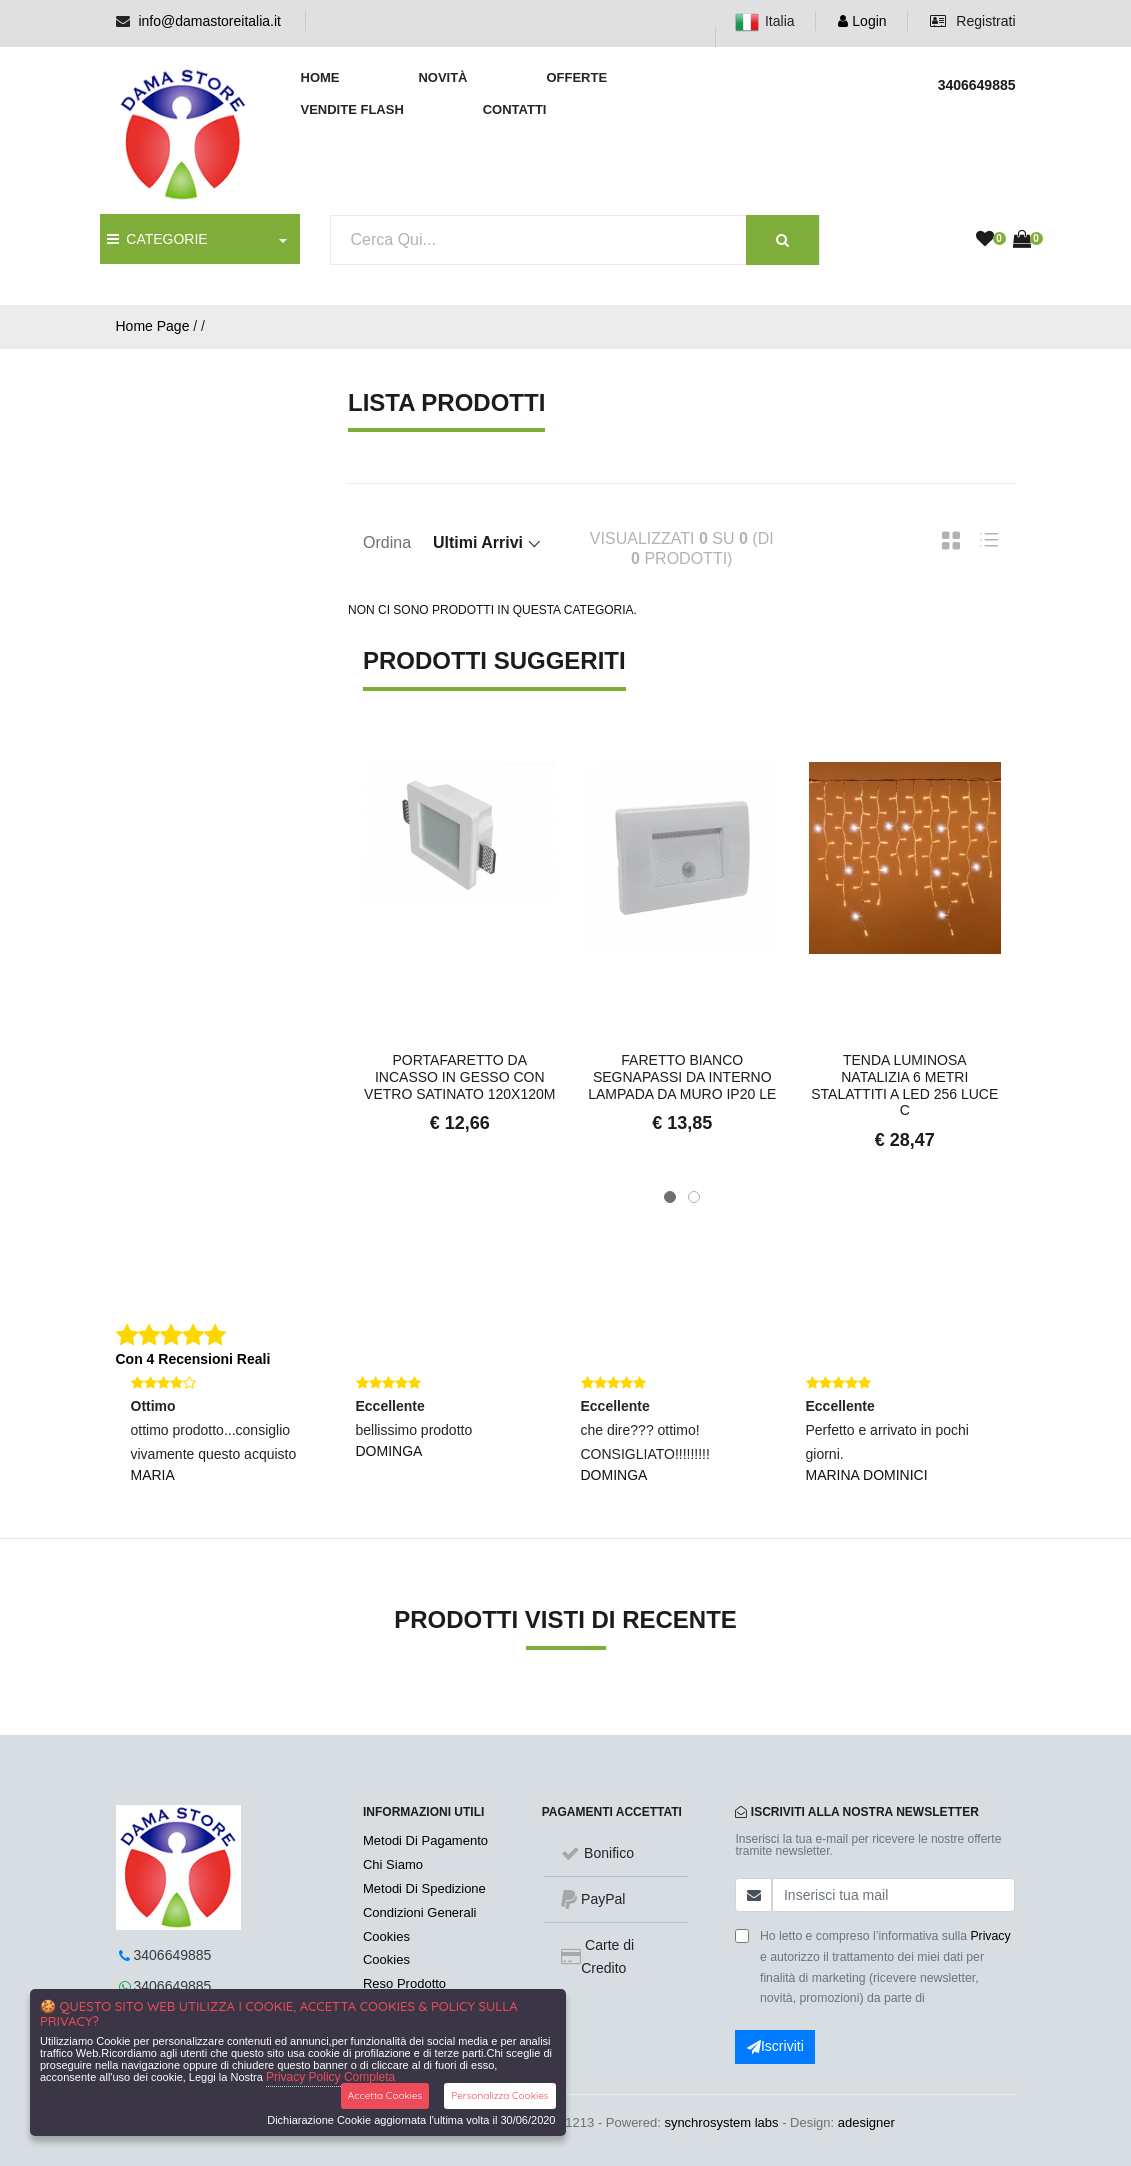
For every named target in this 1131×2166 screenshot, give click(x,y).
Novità (442, 77)
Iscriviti (775, 2046)
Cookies (386, 1936)
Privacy (990, 1936)
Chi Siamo (393, 1864)
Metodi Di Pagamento (425, 1840)
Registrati (972, 21)
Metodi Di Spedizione (424, 1888)
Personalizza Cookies (499, 2095)
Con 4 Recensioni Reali (193, 1359)
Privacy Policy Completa (330, 2077)
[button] (670, 1197)
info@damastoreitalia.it (209, 21)
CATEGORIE (157, 239)
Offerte (576, 77)
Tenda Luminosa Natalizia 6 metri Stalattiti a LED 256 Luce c (904, 1085)
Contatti (515, 109)
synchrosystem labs (721, 2122)
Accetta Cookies (385, 2095)
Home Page (153, 326)
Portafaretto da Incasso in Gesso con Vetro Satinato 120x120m (459, 1077)
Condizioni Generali (419, 1912)
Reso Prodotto (404, 1983)
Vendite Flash (352, 109)
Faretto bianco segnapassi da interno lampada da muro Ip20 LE (682, 1077)
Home (320, 77)
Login (862, 21)
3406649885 (173, 1955)
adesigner (866, 2122)
